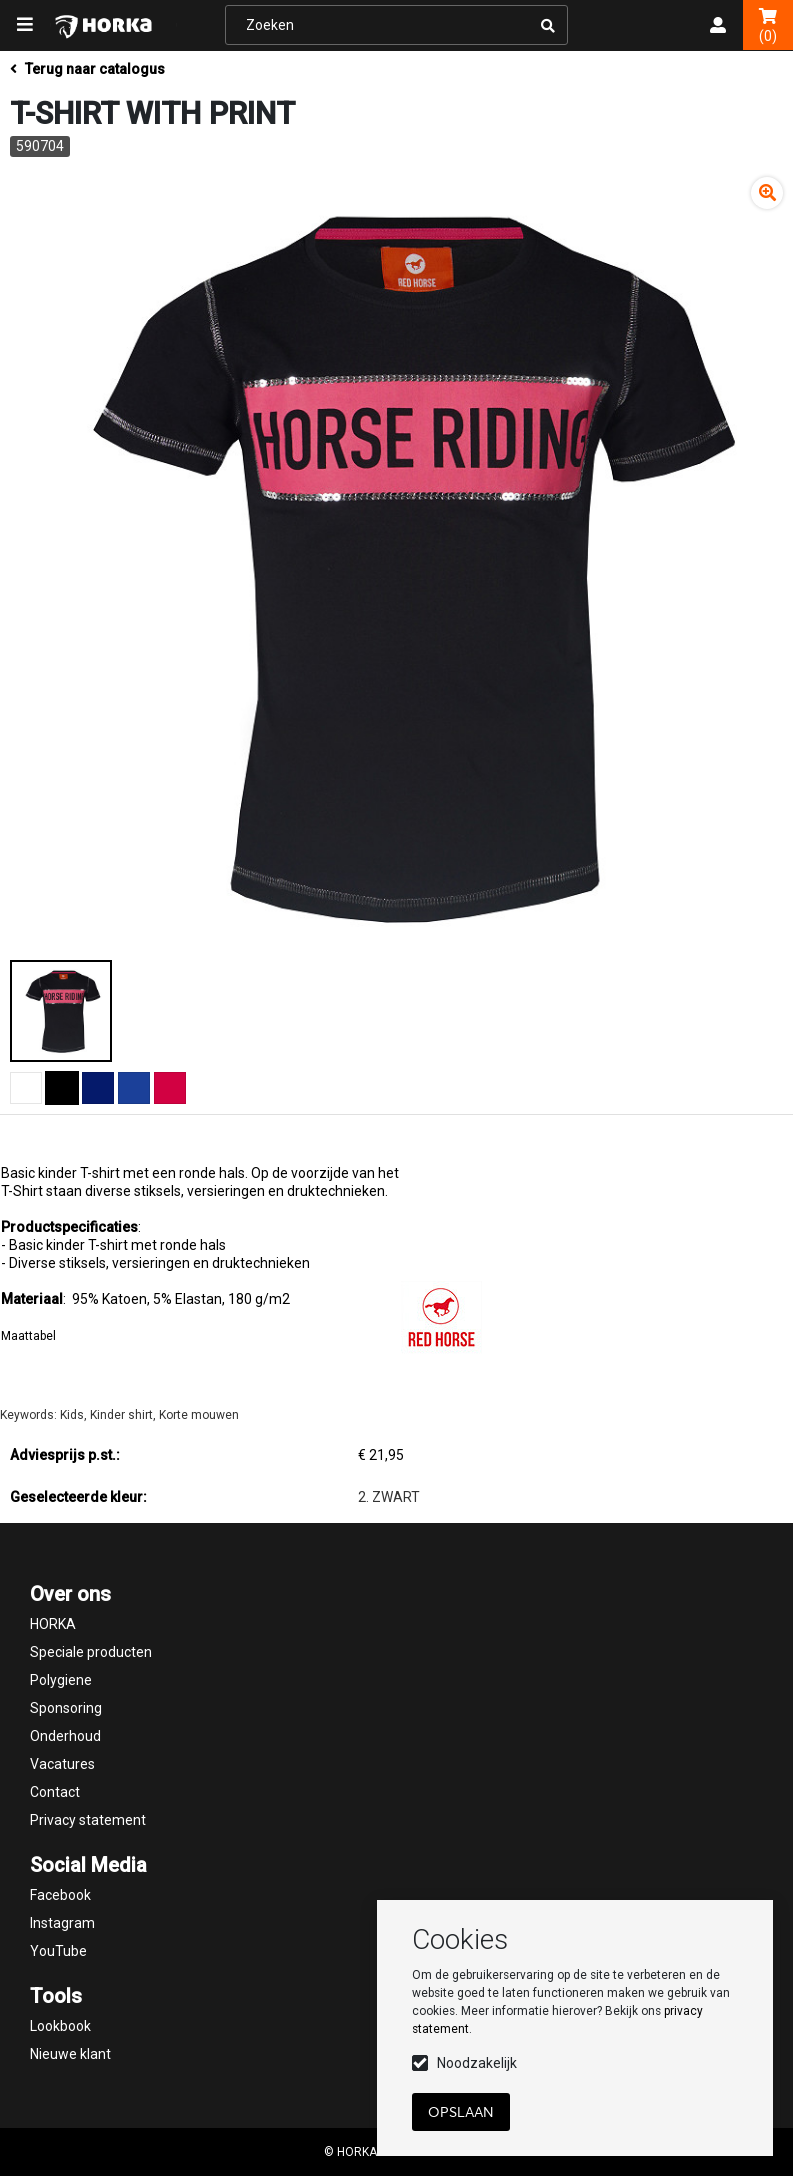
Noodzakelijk (477, 2063)
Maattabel (28, 1336)
